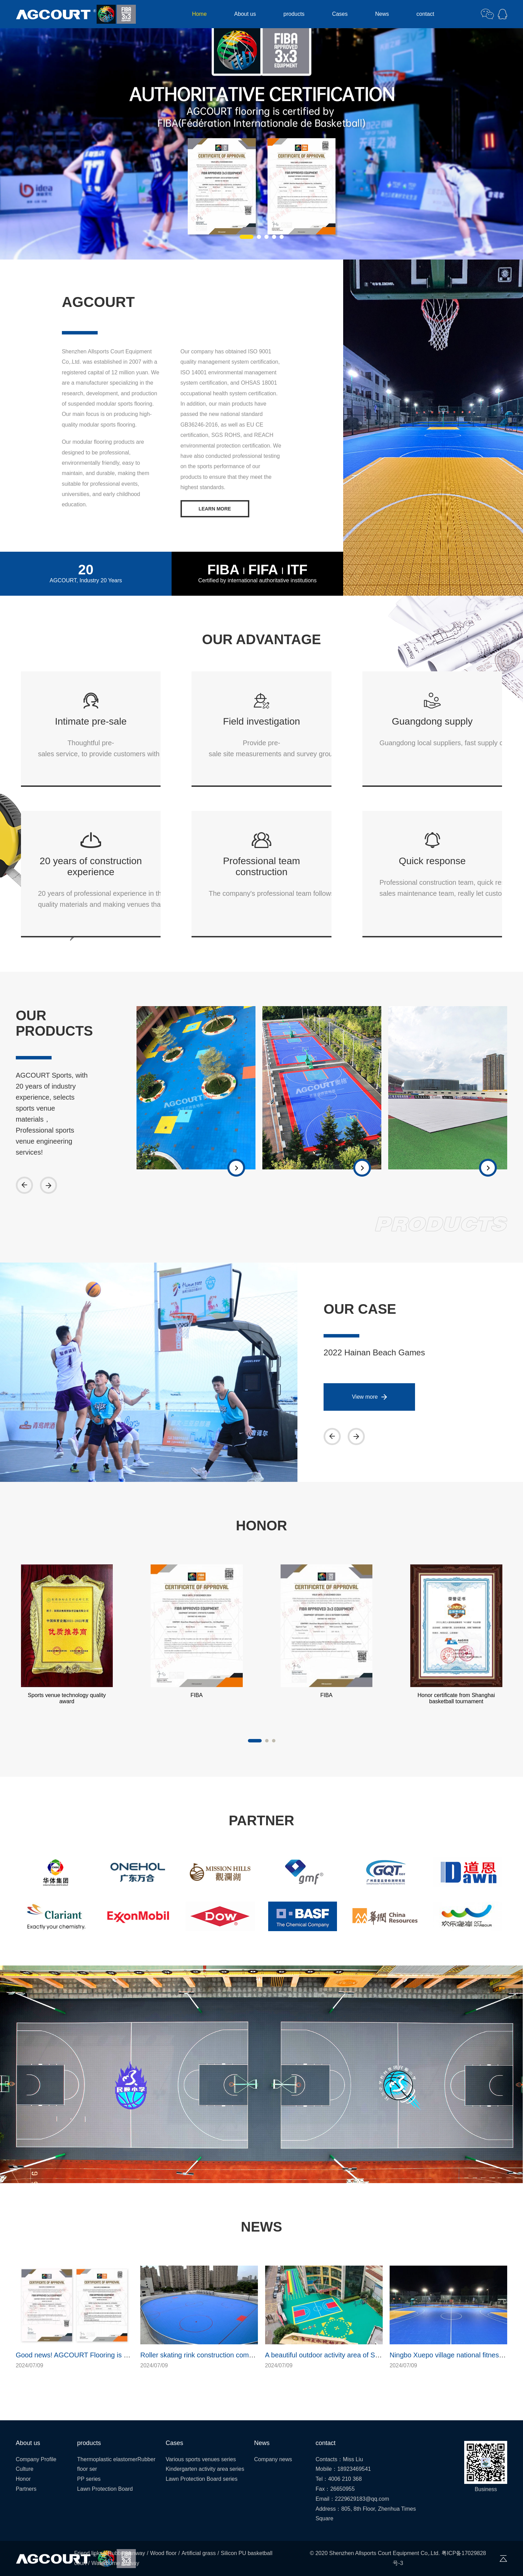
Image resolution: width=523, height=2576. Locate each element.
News (382, 14)
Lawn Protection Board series (202, 2479)
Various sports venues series (201, 2459)
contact (425, 14)
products (293, 14)
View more (365, 1397)
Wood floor (163, 2553)
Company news (273, 2459)
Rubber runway (126, 2553)
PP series (88, 2479)
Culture (25, 2469)
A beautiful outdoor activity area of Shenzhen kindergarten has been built (376, 2355)
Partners (26, 2489)
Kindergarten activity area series (205, 2469)
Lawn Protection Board (105, 2489)
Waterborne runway (115, 2563)
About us (245, 14)
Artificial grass (199, 2553)
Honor (23, 2479)
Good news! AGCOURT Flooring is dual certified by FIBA (102, 2355)
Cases (340, 14)
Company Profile (36, 2459)
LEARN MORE (215, 508)
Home (199, 14)
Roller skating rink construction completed (204, 2355)
